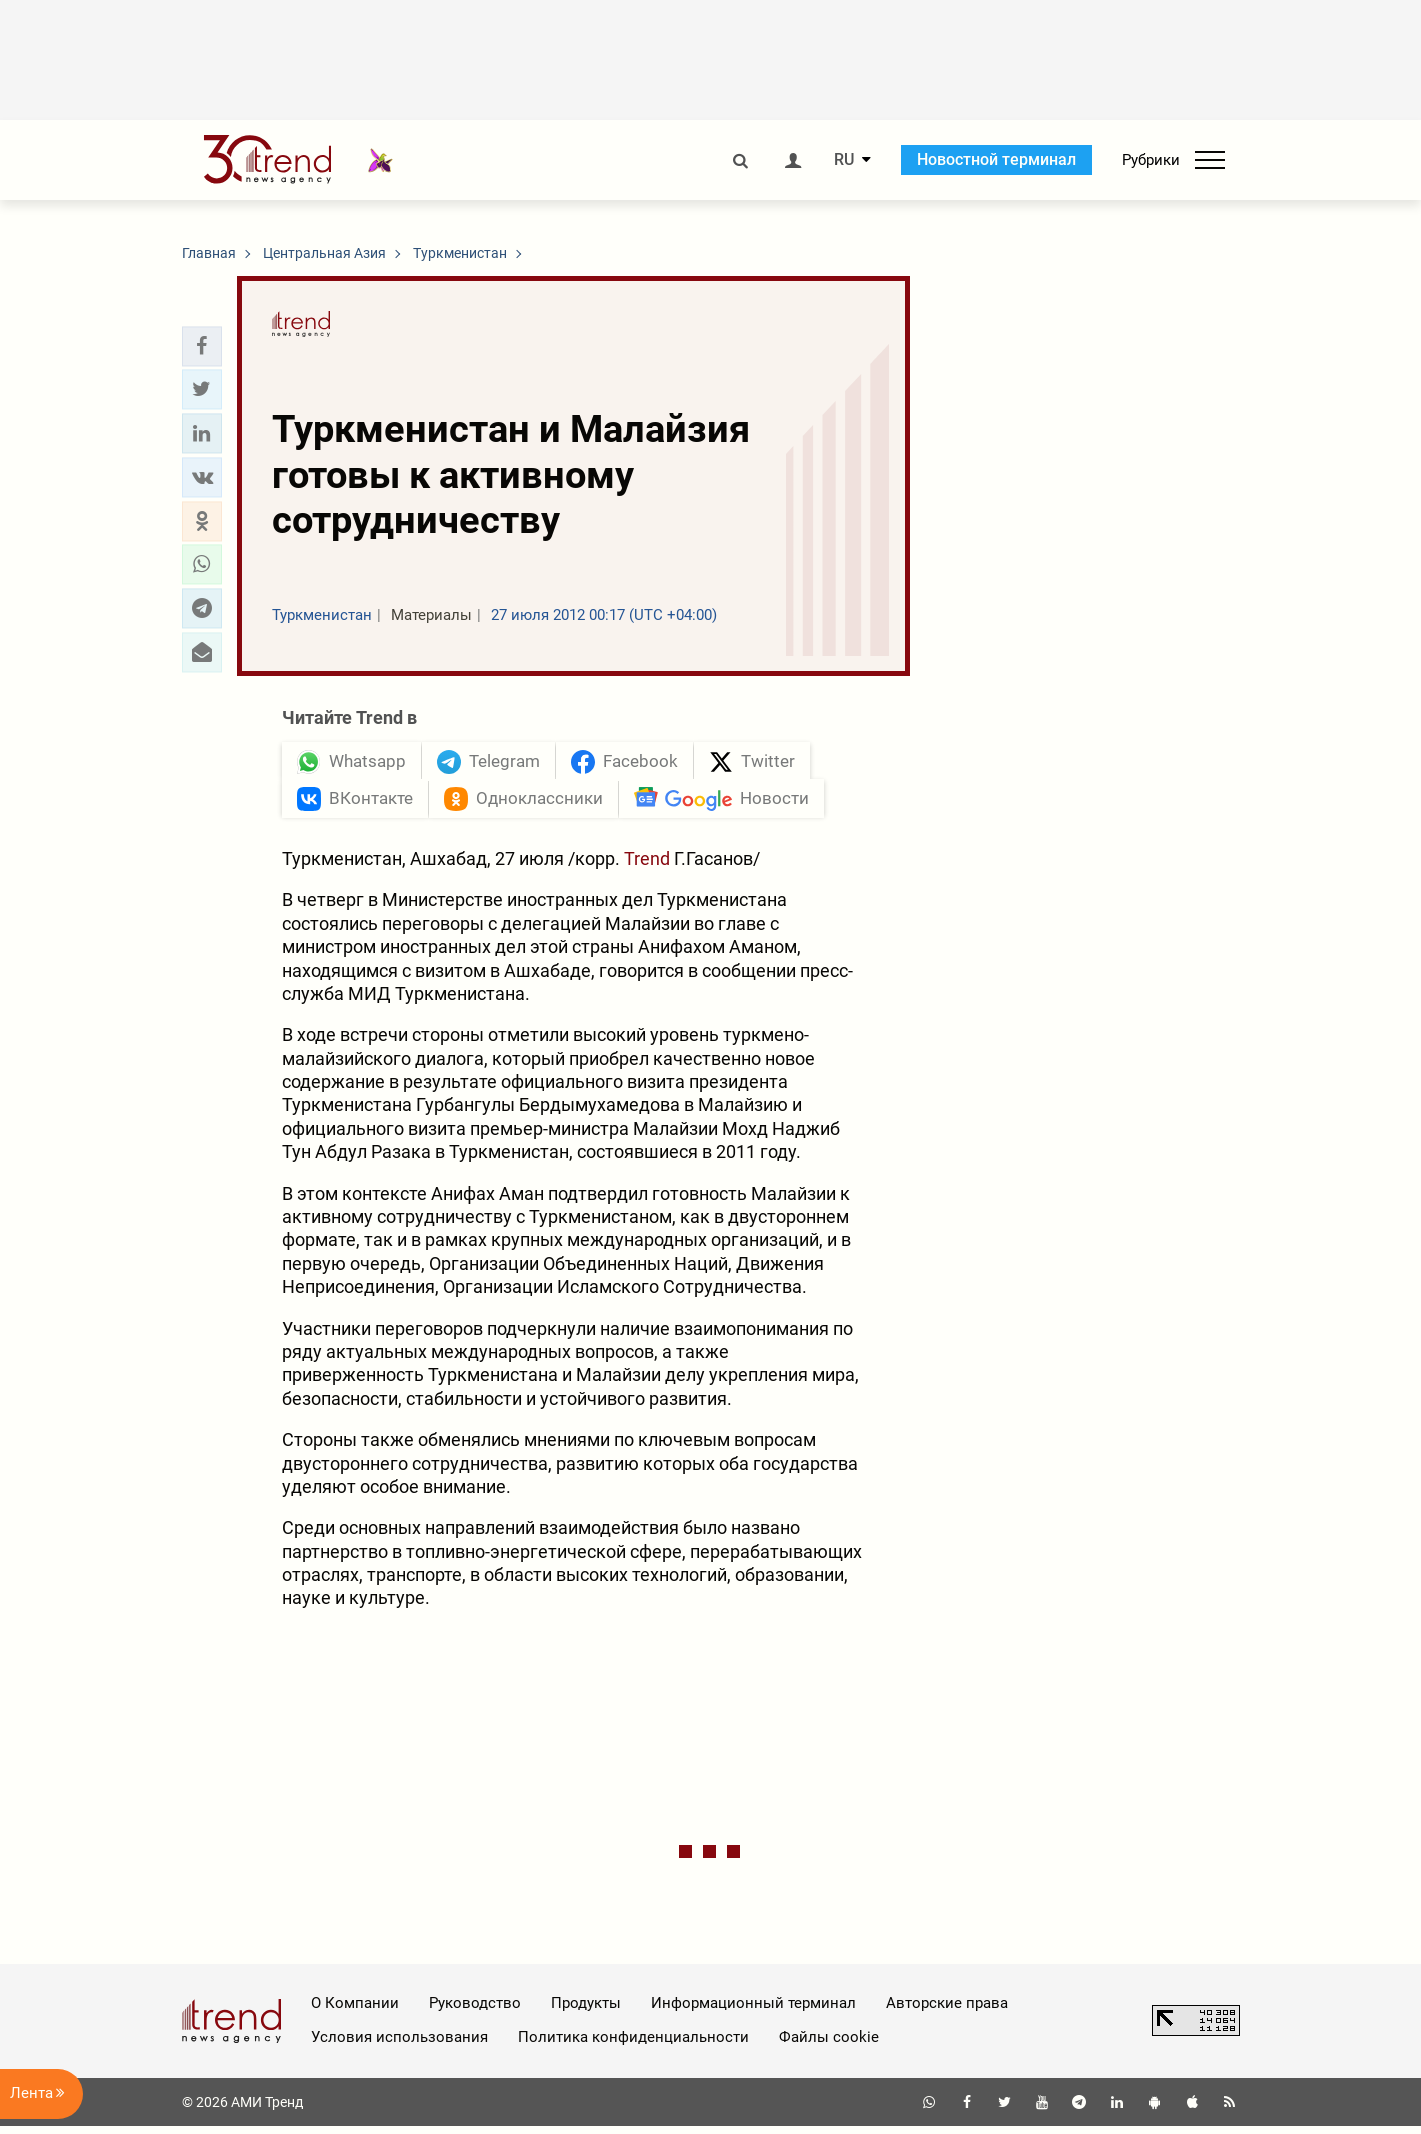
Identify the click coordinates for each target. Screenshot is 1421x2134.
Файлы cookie (829, 2045)
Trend (649, 866)
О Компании (355, 2011)
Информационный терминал (753, 2011)
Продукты (586, 2011)
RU (844, 160)
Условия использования (399, 2045)
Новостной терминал (996, 159)
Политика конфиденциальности (633, 2045)
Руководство (475, 2011)
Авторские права (947, 2011)
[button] (202, 346)
